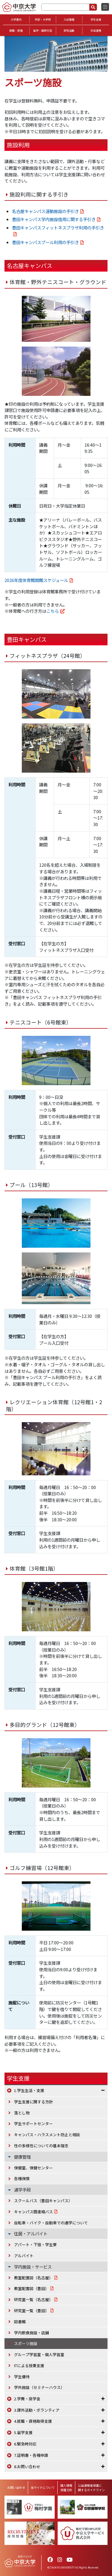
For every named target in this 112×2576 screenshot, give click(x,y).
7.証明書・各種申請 (31, 2455)
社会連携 (95, 31)
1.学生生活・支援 (29, 2090)
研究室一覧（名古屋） (33, 2299)
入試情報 (69, 20)
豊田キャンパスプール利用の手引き (45, 242)
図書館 (20, 2321)
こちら (52, 611)
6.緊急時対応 (25, 2444)
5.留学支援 (23, 2432)
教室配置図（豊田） (31, 2288)
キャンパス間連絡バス (33, 2211)
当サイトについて (43, 2487)
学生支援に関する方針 (33, 2102)
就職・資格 (16, 31)
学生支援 (95, 20)
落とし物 (22, 2113)
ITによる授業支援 (29, 2365)
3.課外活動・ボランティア (36, 2410)
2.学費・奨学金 (27, 2399)
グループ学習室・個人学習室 (39, 2354)
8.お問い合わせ (27, 2466)
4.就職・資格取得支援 (33, 2421)
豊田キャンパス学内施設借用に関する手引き (54, 219)
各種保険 (22, 2178)
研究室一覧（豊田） (31, 2310)
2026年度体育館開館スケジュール (36, 580)
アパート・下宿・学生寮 (35, 2244)
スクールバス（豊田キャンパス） (43, 2200)
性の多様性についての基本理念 (41, 2145)
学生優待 (22, 2376)
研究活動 (69, 31)
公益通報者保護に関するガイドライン (91, 2487)
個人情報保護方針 (66, 2487)
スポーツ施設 (25, 2343)
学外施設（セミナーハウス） (39, 2387)
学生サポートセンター (33, 2123)
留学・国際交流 (42, 31)
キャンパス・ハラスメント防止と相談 (47, 2134)
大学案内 (16, 20)
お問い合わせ (16, 2487)
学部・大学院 (43, 20)
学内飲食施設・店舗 (31, 2332)
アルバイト (23, 2255)
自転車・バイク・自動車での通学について (51, 2223)
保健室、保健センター (33, 2168)
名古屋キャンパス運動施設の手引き (45, 211)
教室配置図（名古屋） (33, 2278)
